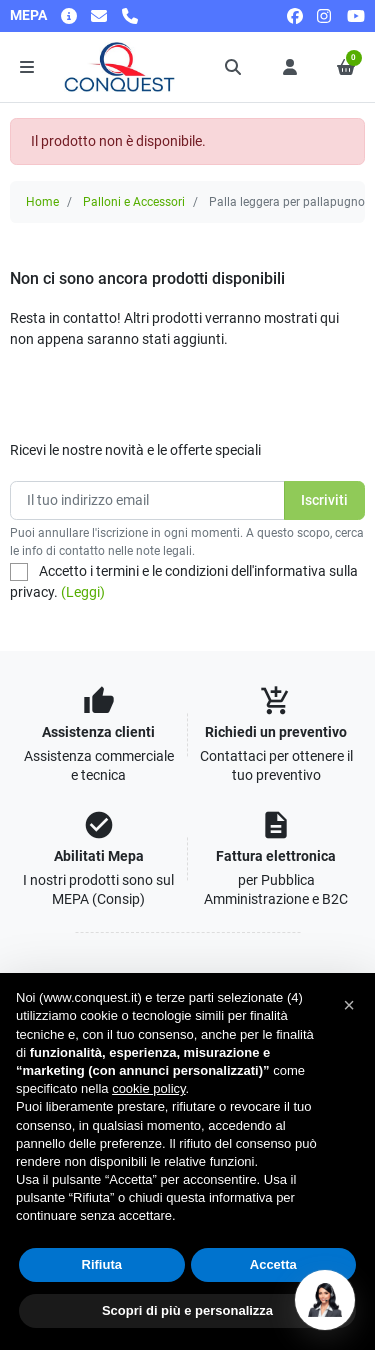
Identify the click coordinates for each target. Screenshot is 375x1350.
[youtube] (356, 15)
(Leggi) (83, 592)
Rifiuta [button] (102, 1264)
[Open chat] (325, 1300)
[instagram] (325, 15)
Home (42, 202)
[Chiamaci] (130, 15)
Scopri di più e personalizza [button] (187, 1310)
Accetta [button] (273, 1264)
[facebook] (295, 15)
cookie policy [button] (148, 1088)
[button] (234, 67)
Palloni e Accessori (134, 202)
